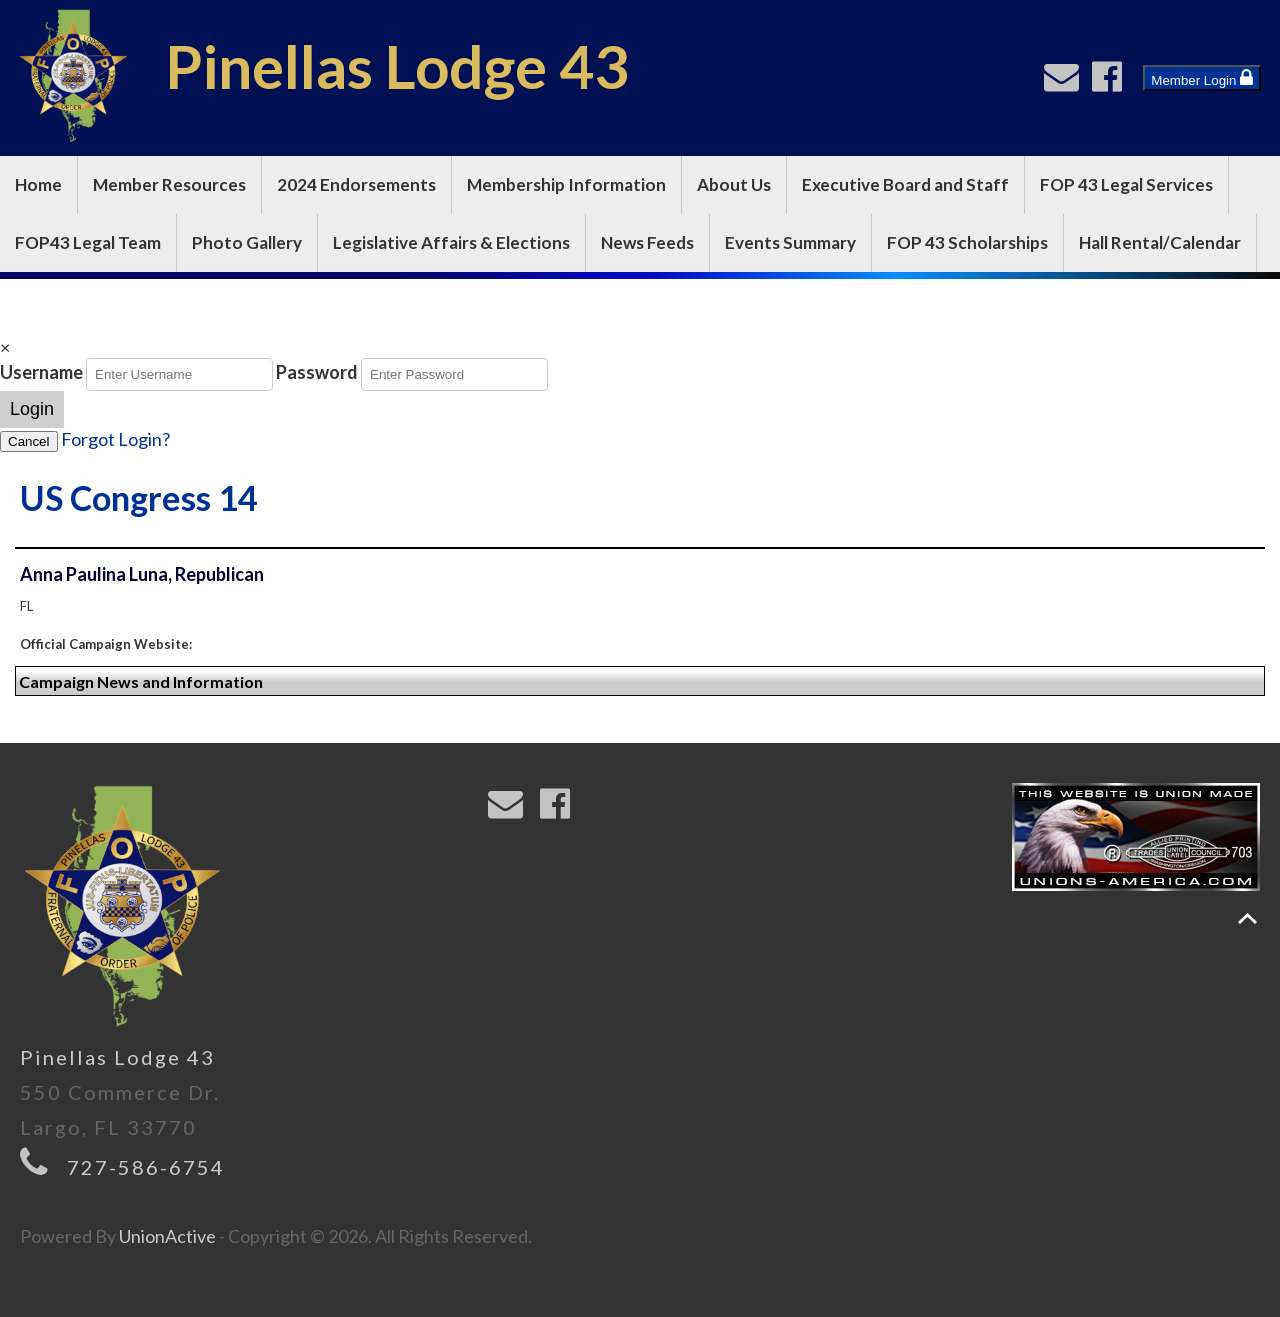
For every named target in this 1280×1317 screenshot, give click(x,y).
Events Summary (790, 242)
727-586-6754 (146, 1167)
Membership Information (566, 184)
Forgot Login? (115, 439)
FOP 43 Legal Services (1126, 184)
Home (38, 184)
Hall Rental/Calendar (1160, 242)
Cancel (29, 441)
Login (32, 409)
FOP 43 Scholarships (967, 242)
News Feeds (647, 242)
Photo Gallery (247, 242)
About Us (734, 184)
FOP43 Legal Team (88, 242)
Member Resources (169, 184)
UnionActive (167, 1236)
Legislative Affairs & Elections (451, 242)
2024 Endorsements (356, 184)
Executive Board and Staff (905, 184)
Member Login (1202, 78)
